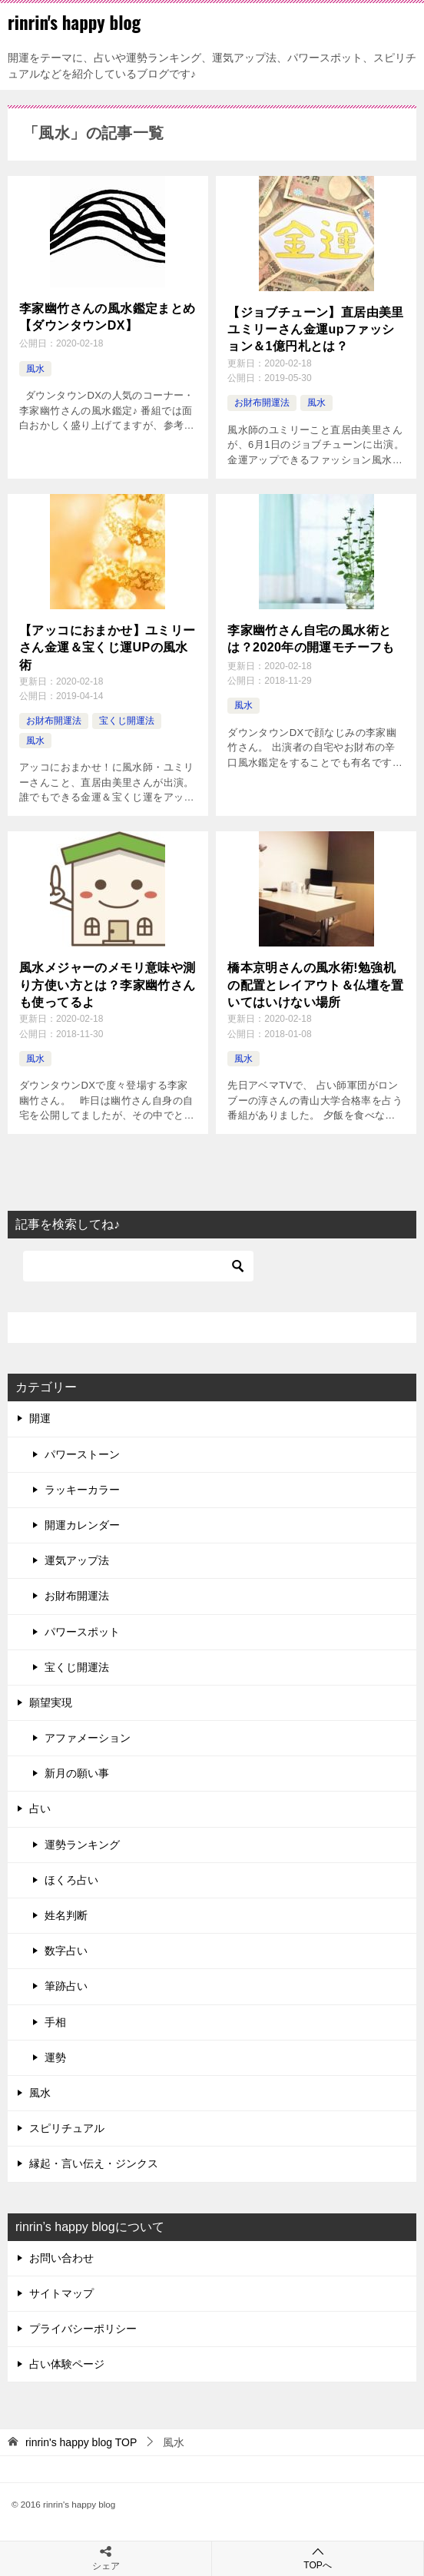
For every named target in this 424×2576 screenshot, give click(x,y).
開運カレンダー (82, 1525)
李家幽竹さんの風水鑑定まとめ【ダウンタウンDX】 (107, 317)
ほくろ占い (71, 1880)
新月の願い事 (77, 1773)
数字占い (66, 1950)
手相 (55, 2022)
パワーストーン (82, 1454)
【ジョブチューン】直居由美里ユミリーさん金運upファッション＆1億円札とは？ (315, 329)
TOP (81, 2442)
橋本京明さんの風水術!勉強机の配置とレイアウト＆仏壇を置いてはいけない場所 (315, 985)
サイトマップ (61, 2293)
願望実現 (50, 1702)
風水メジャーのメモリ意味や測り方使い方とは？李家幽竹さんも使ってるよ (107, 985)
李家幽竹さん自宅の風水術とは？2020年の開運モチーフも (311, 639)
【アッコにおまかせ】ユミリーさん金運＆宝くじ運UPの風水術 (107, 647)
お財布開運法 (262, 402)
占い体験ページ (66, 2364)
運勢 (55, 2057)
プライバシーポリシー (83, 2328)
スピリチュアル (66, 2128)
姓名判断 (66, 1915)
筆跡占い (66, 1986)
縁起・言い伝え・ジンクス (93, 2163)
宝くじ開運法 (126, 720)
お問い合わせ (61, 2258)
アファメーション (88, 1738)
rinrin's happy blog (74, 22)
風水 (35, 368)
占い (40, 1808)
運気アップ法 (77, 1560)
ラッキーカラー (82, 1490)
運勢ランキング (82, 1844)
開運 (40, 1418)
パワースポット (82, 1632)
